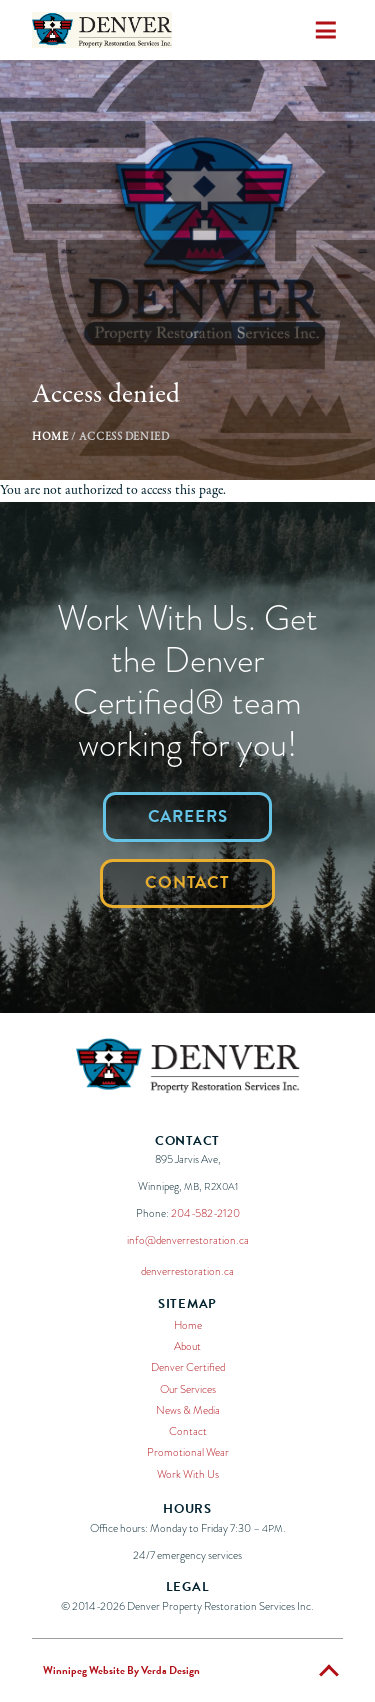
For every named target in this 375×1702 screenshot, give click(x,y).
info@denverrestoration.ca (188, 1240)
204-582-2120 (205, 1213)
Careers (188, 816)
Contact (187, 882)
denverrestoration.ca (187, 1271)
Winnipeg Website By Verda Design (121, 1670)
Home (50, 437)
